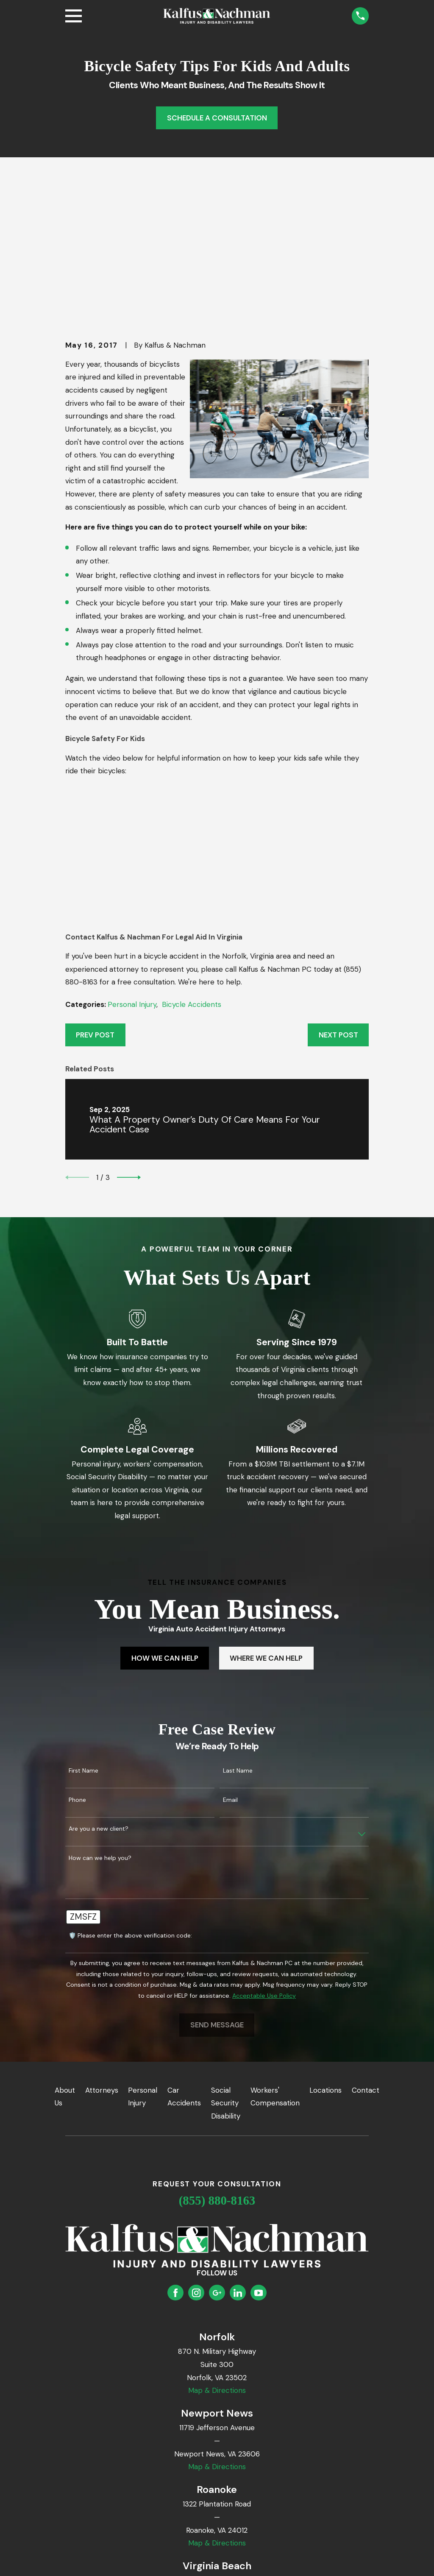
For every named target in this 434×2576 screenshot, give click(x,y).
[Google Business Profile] (217, 2161)
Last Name (238, 1639)
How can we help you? (100, 1726)
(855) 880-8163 (217, 2069)
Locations (325, 1958)
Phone (77, 1668)
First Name (83, 1639)
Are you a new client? (98, 1697)
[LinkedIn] (238, 2161)
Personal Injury (132, 873)
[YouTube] (258, 2161)
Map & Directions (217, 2259)
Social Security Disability (225, 1971)
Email (230, 1668)
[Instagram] (196, 2161)
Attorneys (101, 1958)
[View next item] (129, 1046)
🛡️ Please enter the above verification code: (130, 1804)
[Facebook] (175, 2161)
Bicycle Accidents (191, 873)
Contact (365, 1958)
